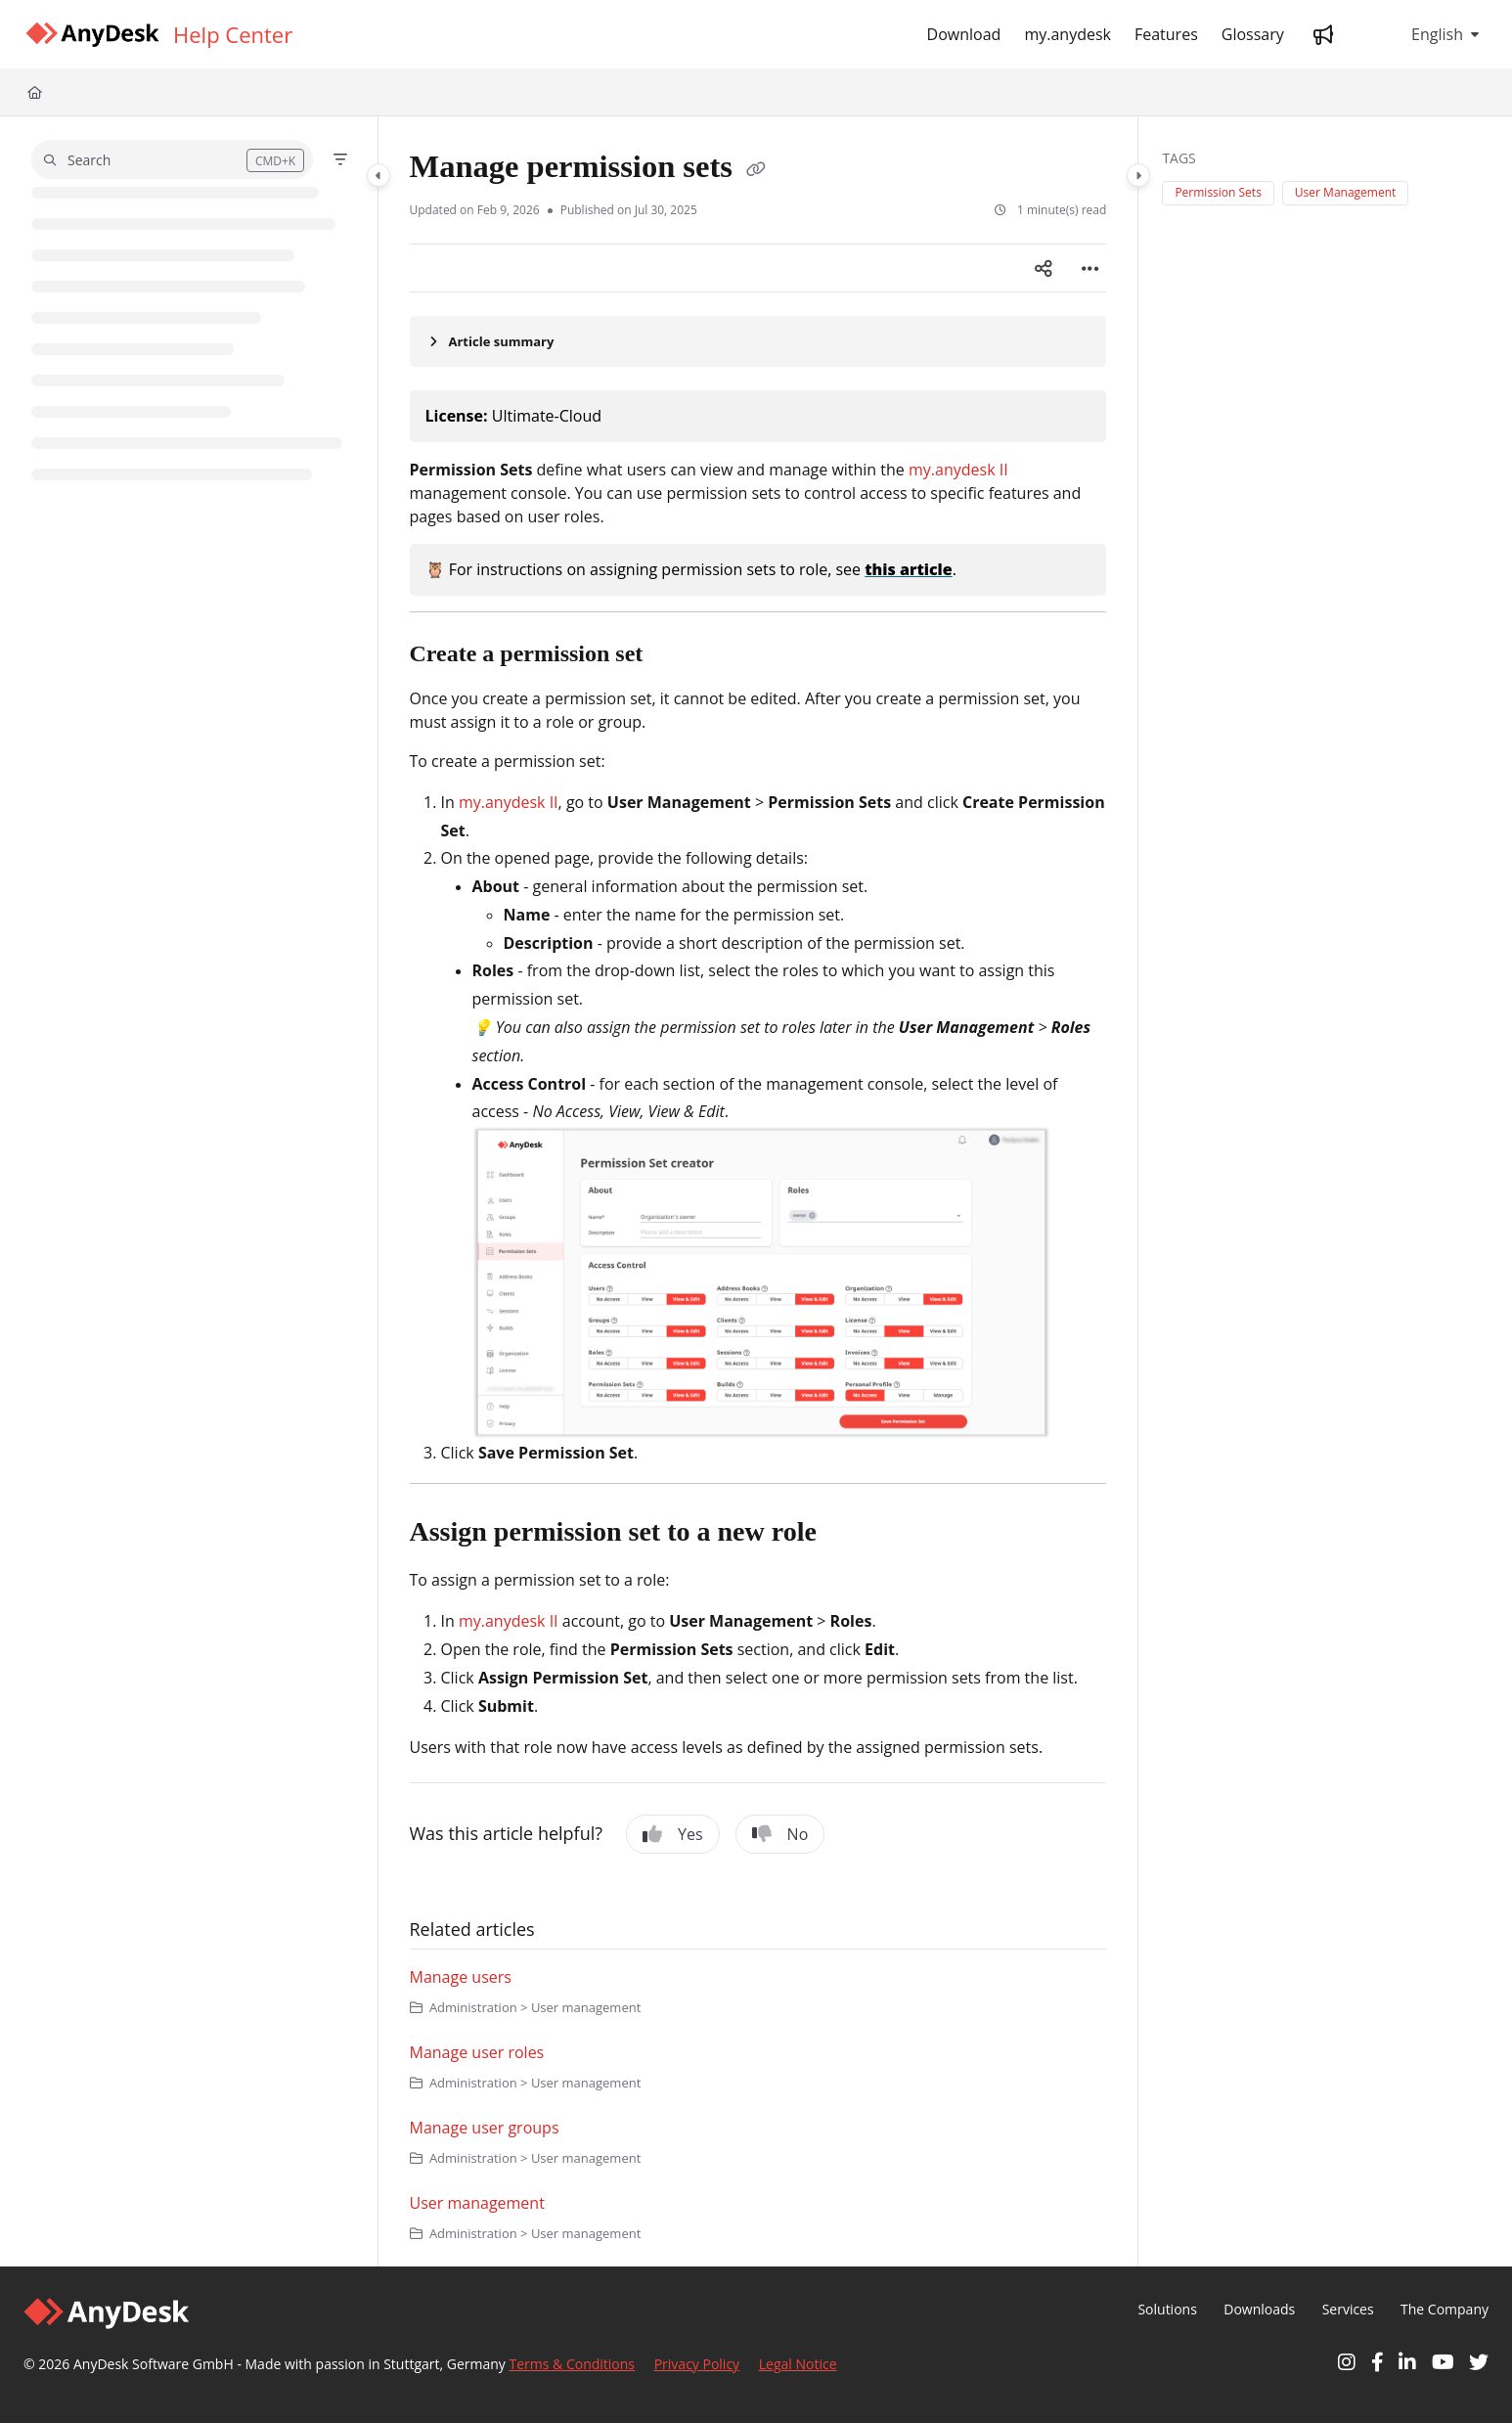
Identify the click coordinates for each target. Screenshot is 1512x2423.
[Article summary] (758, 341)
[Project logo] (91, 35)
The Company (1445, 2309)
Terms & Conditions (573, 2364)
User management (477, 2203)
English (1423, 34)
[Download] (964, 34)
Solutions (1166, 2309)
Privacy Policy (696, 2364)
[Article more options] (1090, 268)
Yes (673, 1834)
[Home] (34, 92)
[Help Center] (232, 34)
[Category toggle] (378, 175)
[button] (172, 159)
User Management (1345, 192)
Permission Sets (1218, 192)
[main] (758, 1191)
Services (1348, 2309)
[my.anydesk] (1067, 34)
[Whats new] (1323, 34)
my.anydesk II (958, 469)
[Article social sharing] (1043, 268)
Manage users (460, 1977)
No (780, 1834)
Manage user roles (477, 2052)
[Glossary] (1253, 34)
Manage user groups (484, 2127)
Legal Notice (798, 2364)
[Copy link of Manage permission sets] (756, 170)
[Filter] (340, 159)
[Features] (1166, 34)
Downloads (1259, 2309)
